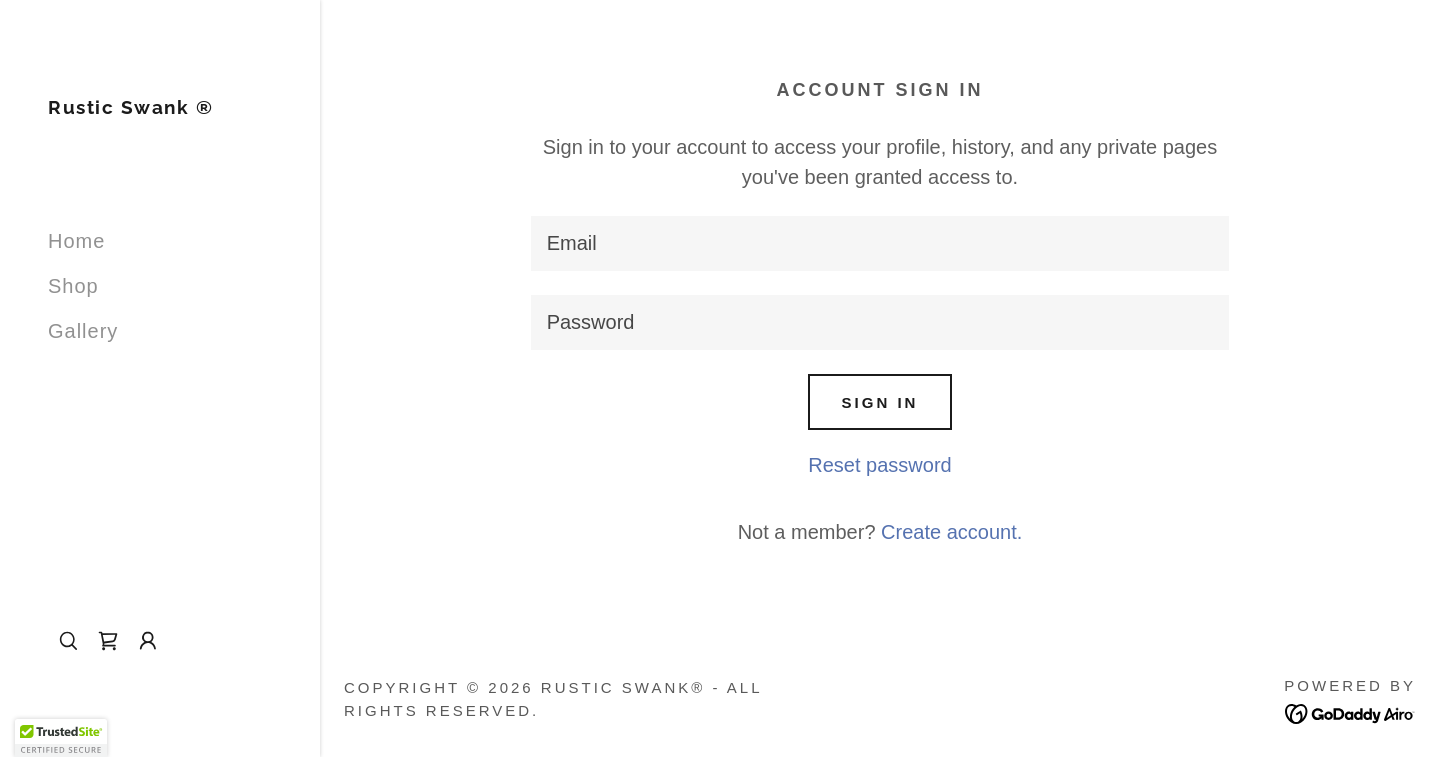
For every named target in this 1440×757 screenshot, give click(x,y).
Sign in (880, 402)
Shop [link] (73, 286)
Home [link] (76, 241)
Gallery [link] (83, 331)
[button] (148, 641)
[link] (130, 107)
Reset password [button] (879, 465)
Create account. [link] (951, 532)
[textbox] (880, 243)
